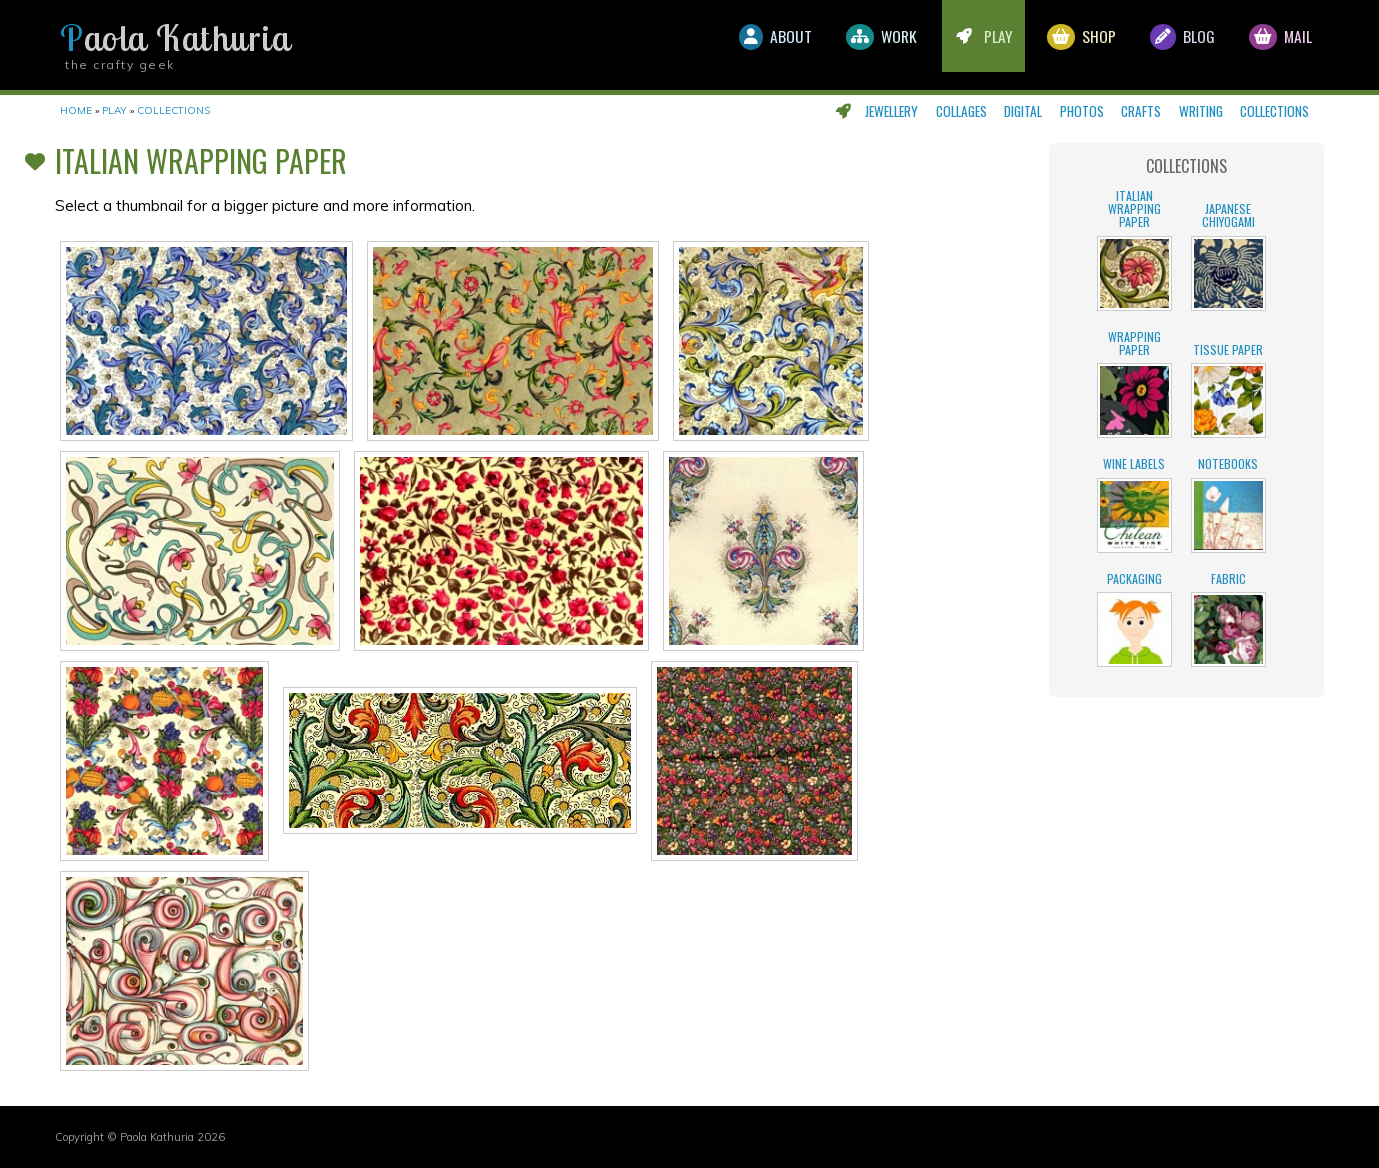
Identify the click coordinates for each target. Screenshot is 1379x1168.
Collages (961, 111)
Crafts (1141, 111)
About (739, 45)
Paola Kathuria (175, 38)
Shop (1065, 45)
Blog (1172, 45)
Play (960, 45)
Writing (1201, 111)
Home (76, 110)
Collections (1274, 111)
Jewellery (891, 111)
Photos (1082, 111)
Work (852, 45)
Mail (1277, 45)
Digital (1023, 111)
